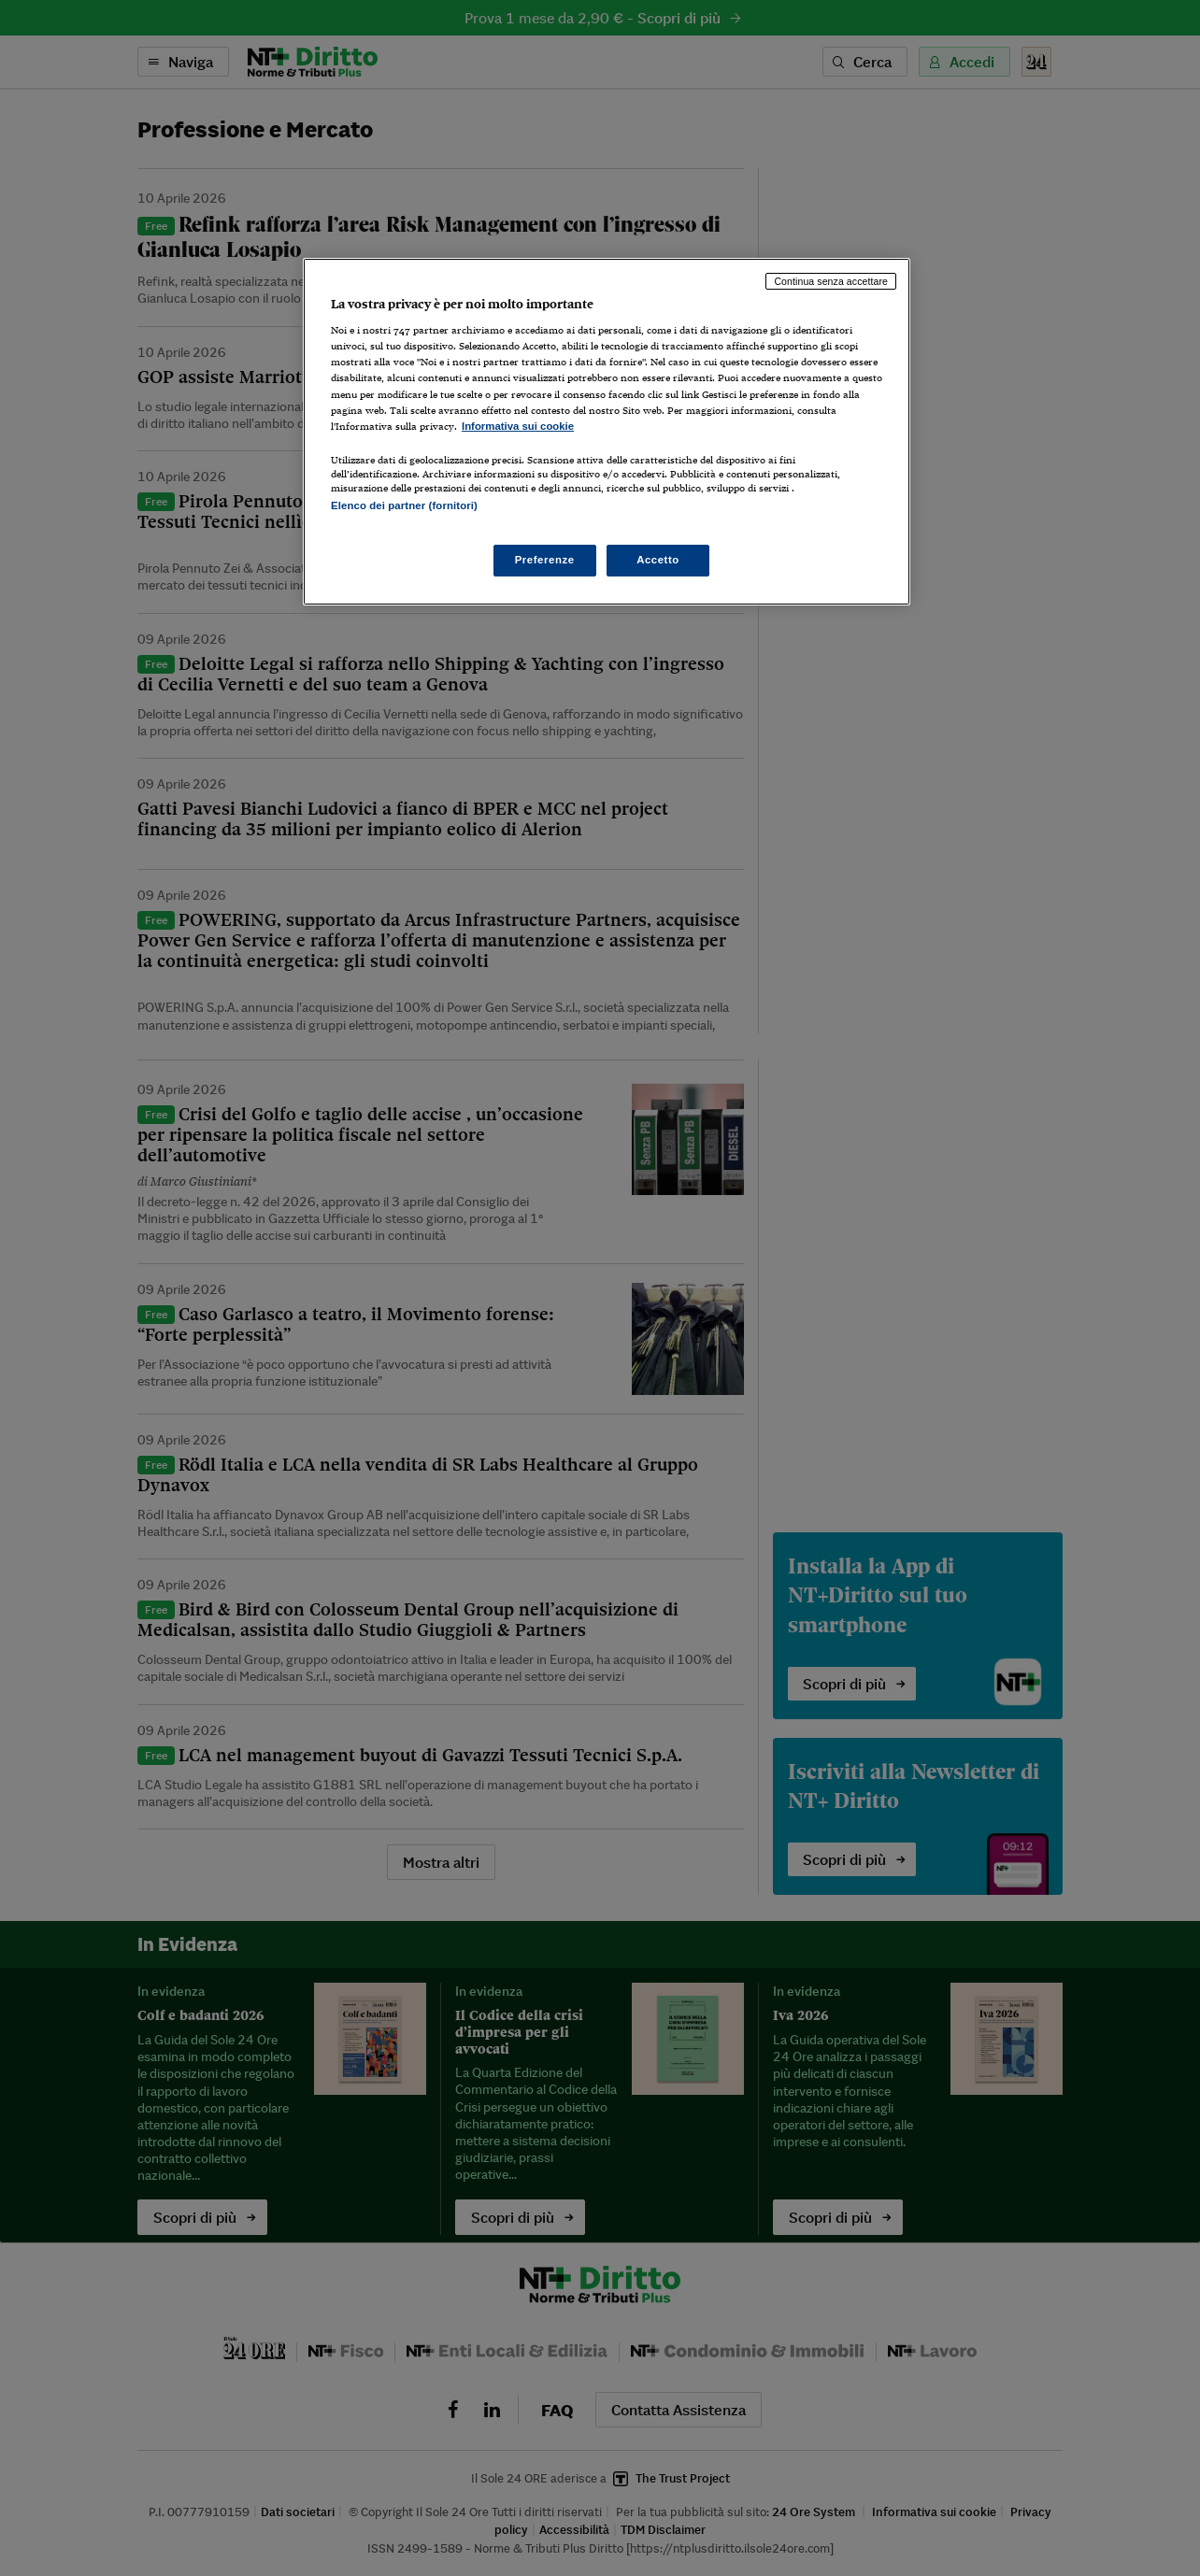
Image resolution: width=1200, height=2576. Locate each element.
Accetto (657, 559)
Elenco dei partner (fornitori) (404, 505)
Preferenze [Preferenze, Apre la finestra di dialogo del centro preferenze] (545, 559)
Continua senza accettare (831, 281)
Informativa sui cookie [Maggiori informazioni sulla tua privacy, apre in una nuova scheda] (518, 426)
